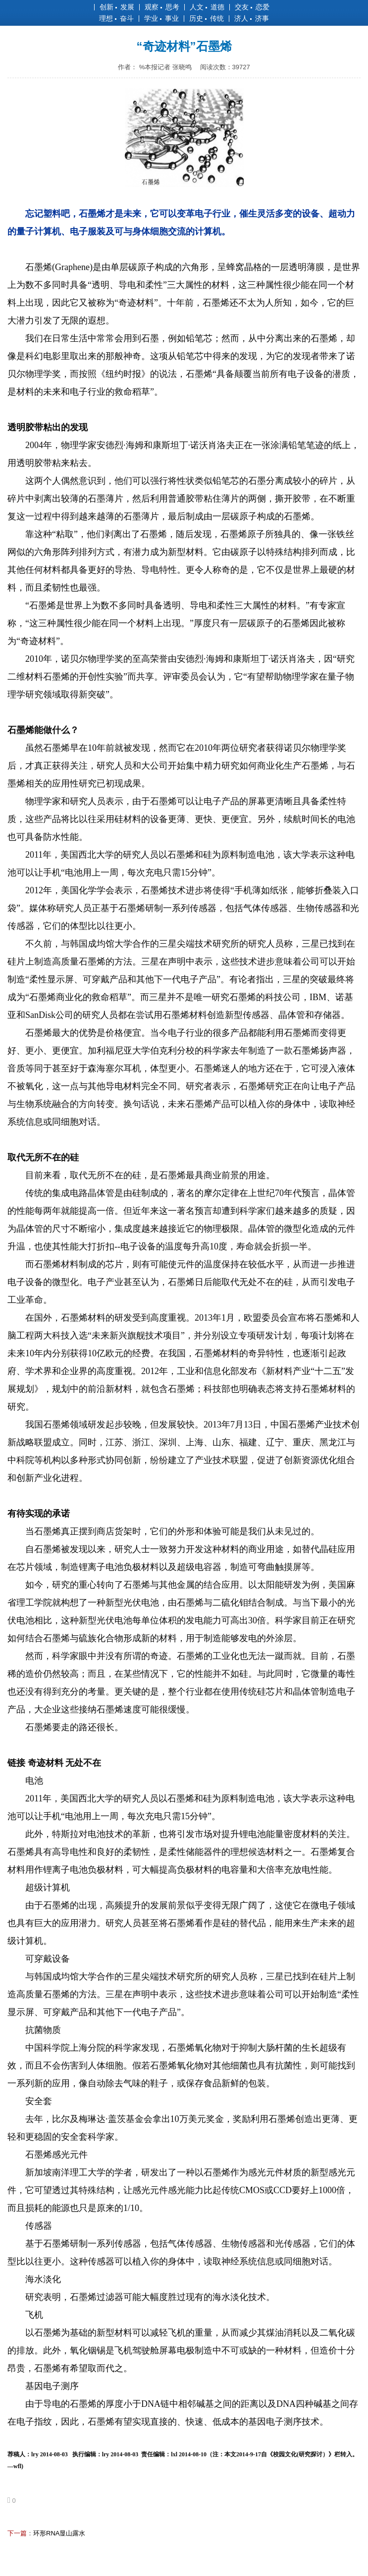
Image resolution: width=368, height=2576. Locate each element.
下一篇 (17, 2533)
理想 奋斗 (116, 18)
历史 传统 (206, 18)
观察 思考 (162, 7)
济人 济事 (251, 18)
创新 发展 (117, 7)
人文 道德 (207, 7)
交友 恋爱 (252, 7)
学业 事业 (161, 18)
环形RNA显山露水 (59, 2533)
